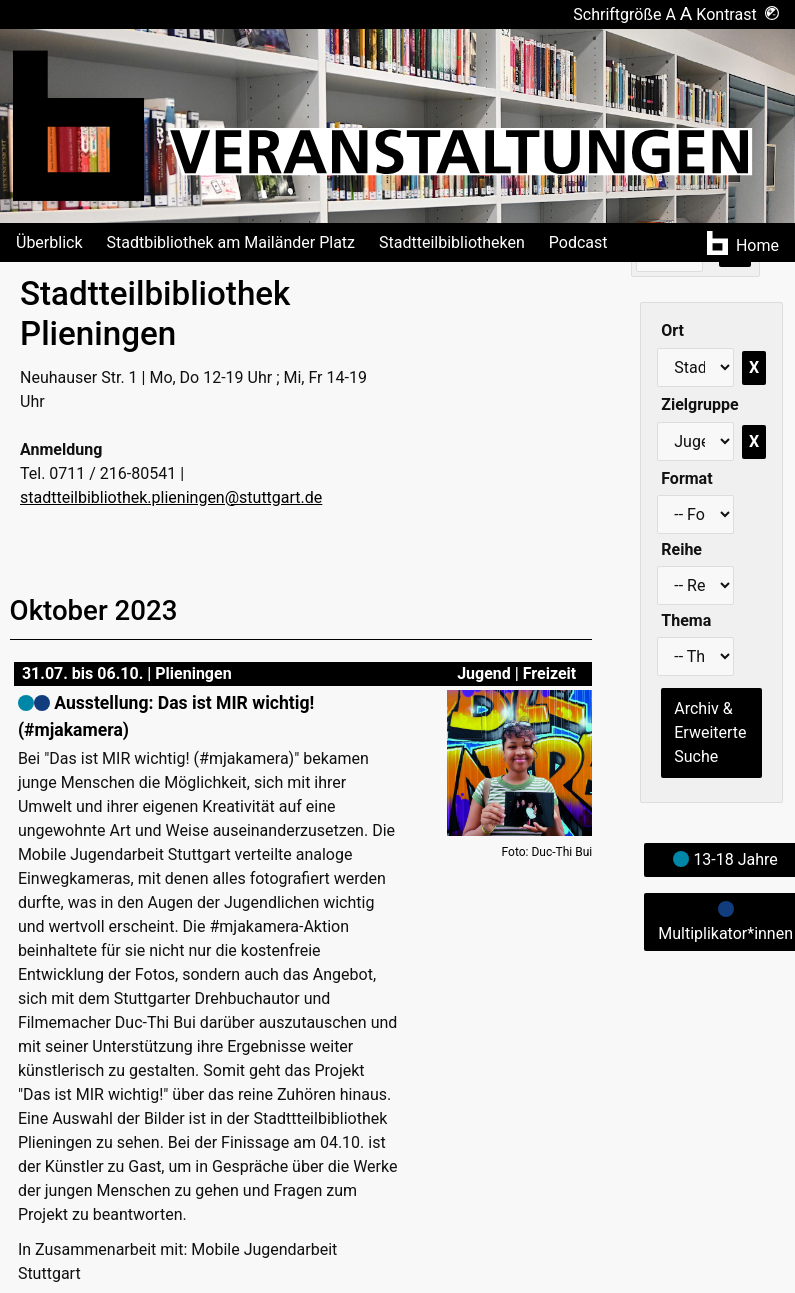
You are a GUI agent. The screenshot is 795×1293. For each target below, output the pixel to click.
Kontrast (737, 14)
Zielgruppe (699, 404)
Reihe (681, 549)
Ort (672, 330)
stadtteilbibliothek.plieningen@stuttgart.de (171, 497)
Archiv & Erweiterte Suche (710, 732)
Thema (686, 620)
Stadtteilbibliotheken (452, 242)
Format (686, 478)
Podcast (578, 242)
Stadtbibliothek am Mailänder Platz (231, 242)
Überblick (49, 242)
